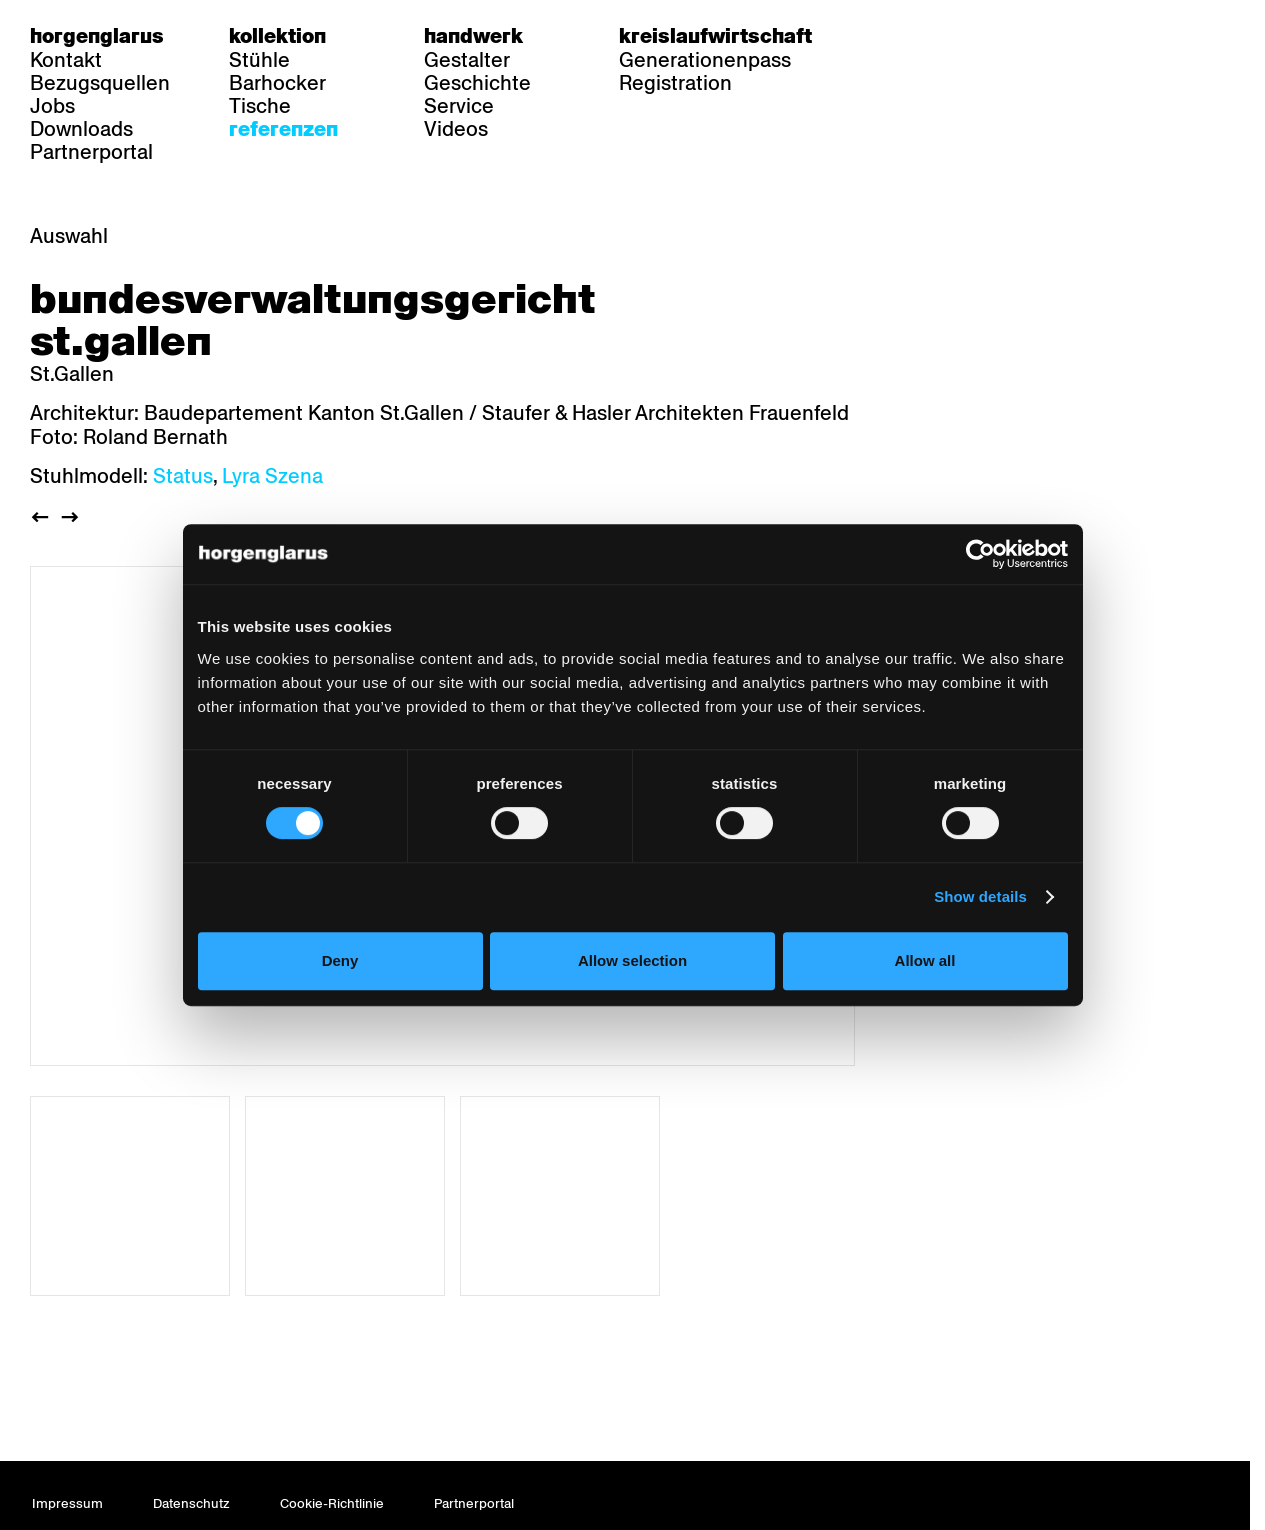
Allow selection (632, 1005)
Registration (675, 83)
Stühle (259, 60)
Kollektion (277, 36)
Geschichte (477, 83)
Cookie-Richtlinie (332, 1503)
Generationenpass (705, 60)
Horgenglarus (97, 36)
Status (183, 476)
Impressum (67, 1503)
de (889, 36)
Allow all (932, 1005)
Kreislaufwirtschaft (715, 36)
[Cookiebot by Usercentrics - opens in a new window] (991, 599)
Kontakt (66, 60)
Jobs (52, 106)
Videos (456, 129)
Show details (991, 942)
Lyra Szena (272, 476)
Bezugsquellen (100, 83)
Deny (332, 1005)
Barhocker (277, 83)
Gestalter (467, 60)
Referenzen (283, 129)
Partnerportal (91, 152)
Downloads (81, 129)
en (967, 36)
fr (928, 36)
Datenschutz (191, 1503)
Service (459, 106)
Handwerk (473, 36)
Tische (260, 106)
